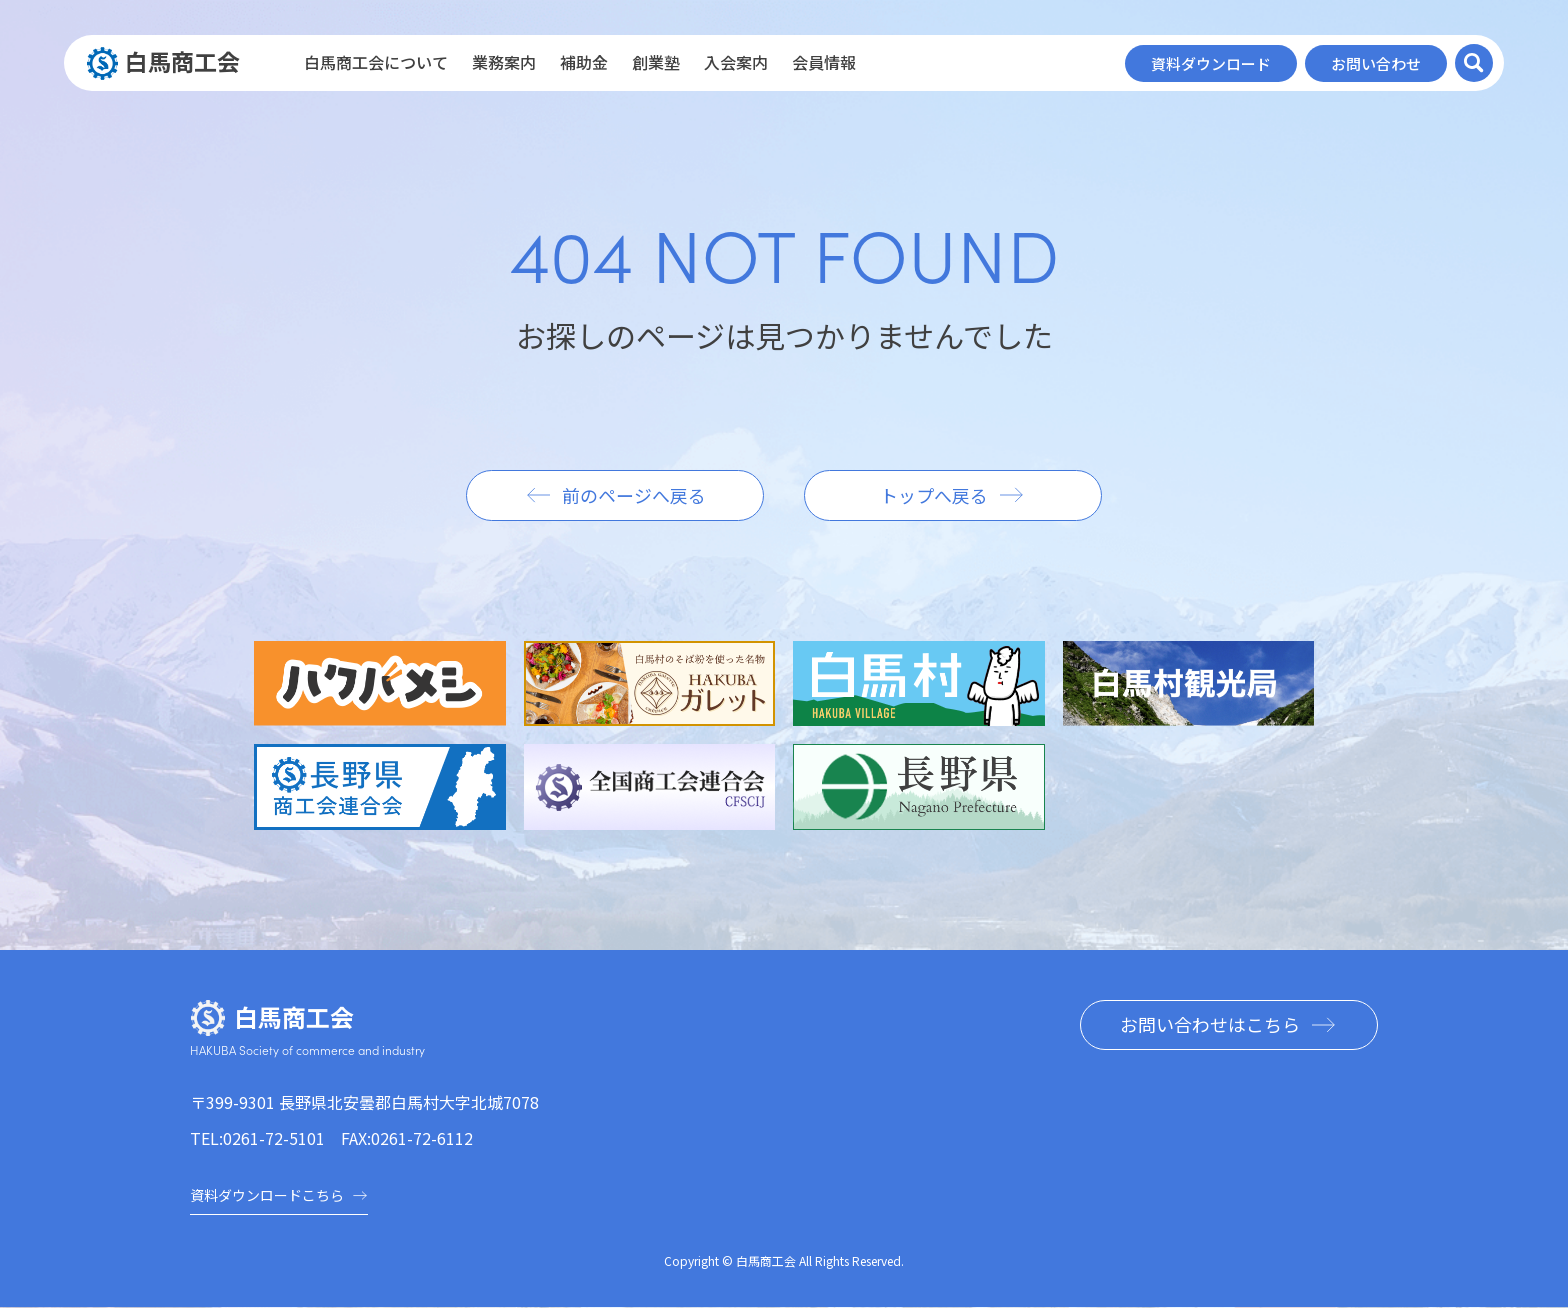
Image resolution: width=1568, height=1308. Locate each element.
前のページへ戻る (633, 495)
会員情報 (824, 62)
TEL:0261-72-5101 (257, 1138)
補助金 (584, 62)
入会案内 (736, 62)
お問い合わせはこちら (1209, 1025)
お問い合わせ (1376, 63)
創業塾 (656, 62)
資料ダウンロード (1211, 63)
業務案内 (504, 62)
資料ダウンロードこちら (279, 1195)
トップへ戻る (935, 495)
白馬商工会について (376, 62)
